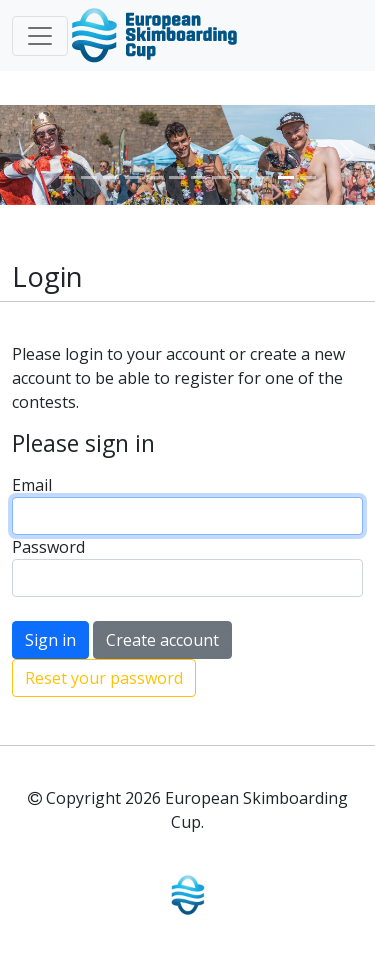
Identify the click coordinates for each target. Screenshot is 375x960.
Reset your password (104, 678)
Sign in (50, 640)
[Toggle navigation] (40, 36)
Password (48, 547)
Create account (162, 640)
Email (32, 485)
